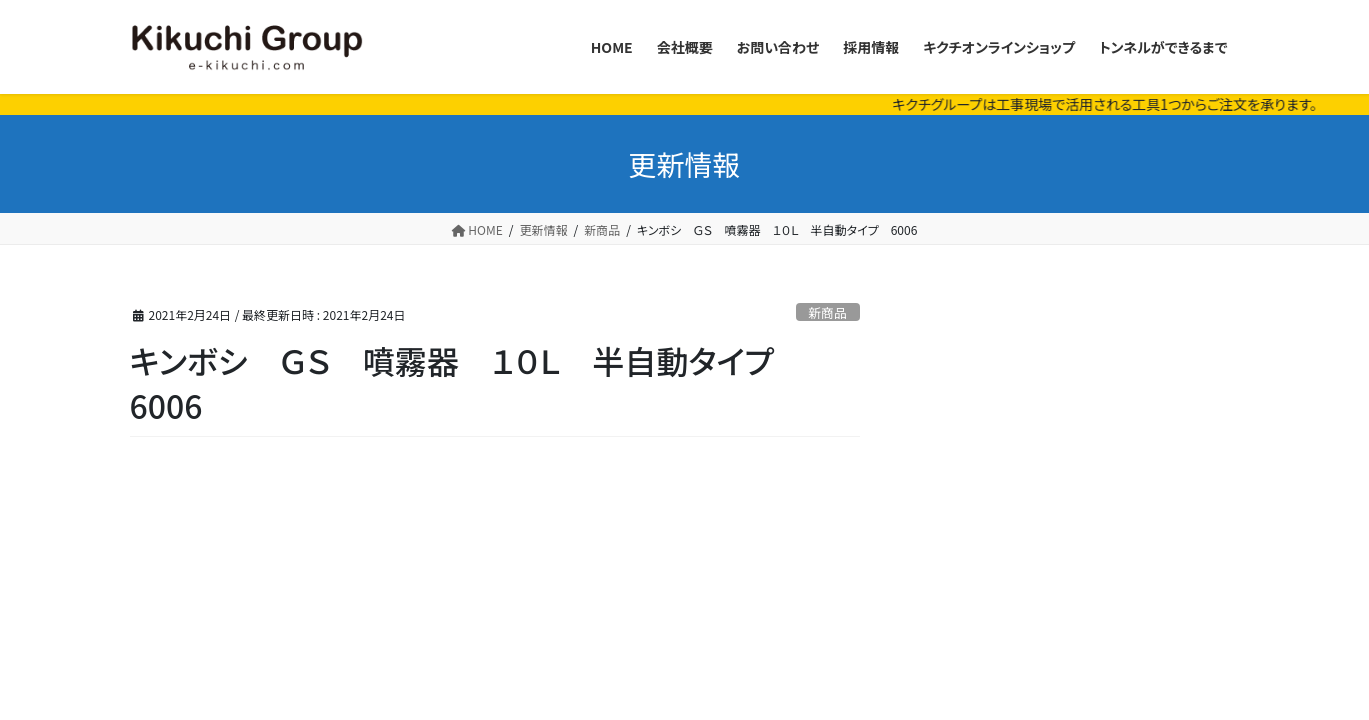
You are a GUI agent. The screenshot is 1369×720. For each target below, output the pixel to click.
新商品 (827, 312)
